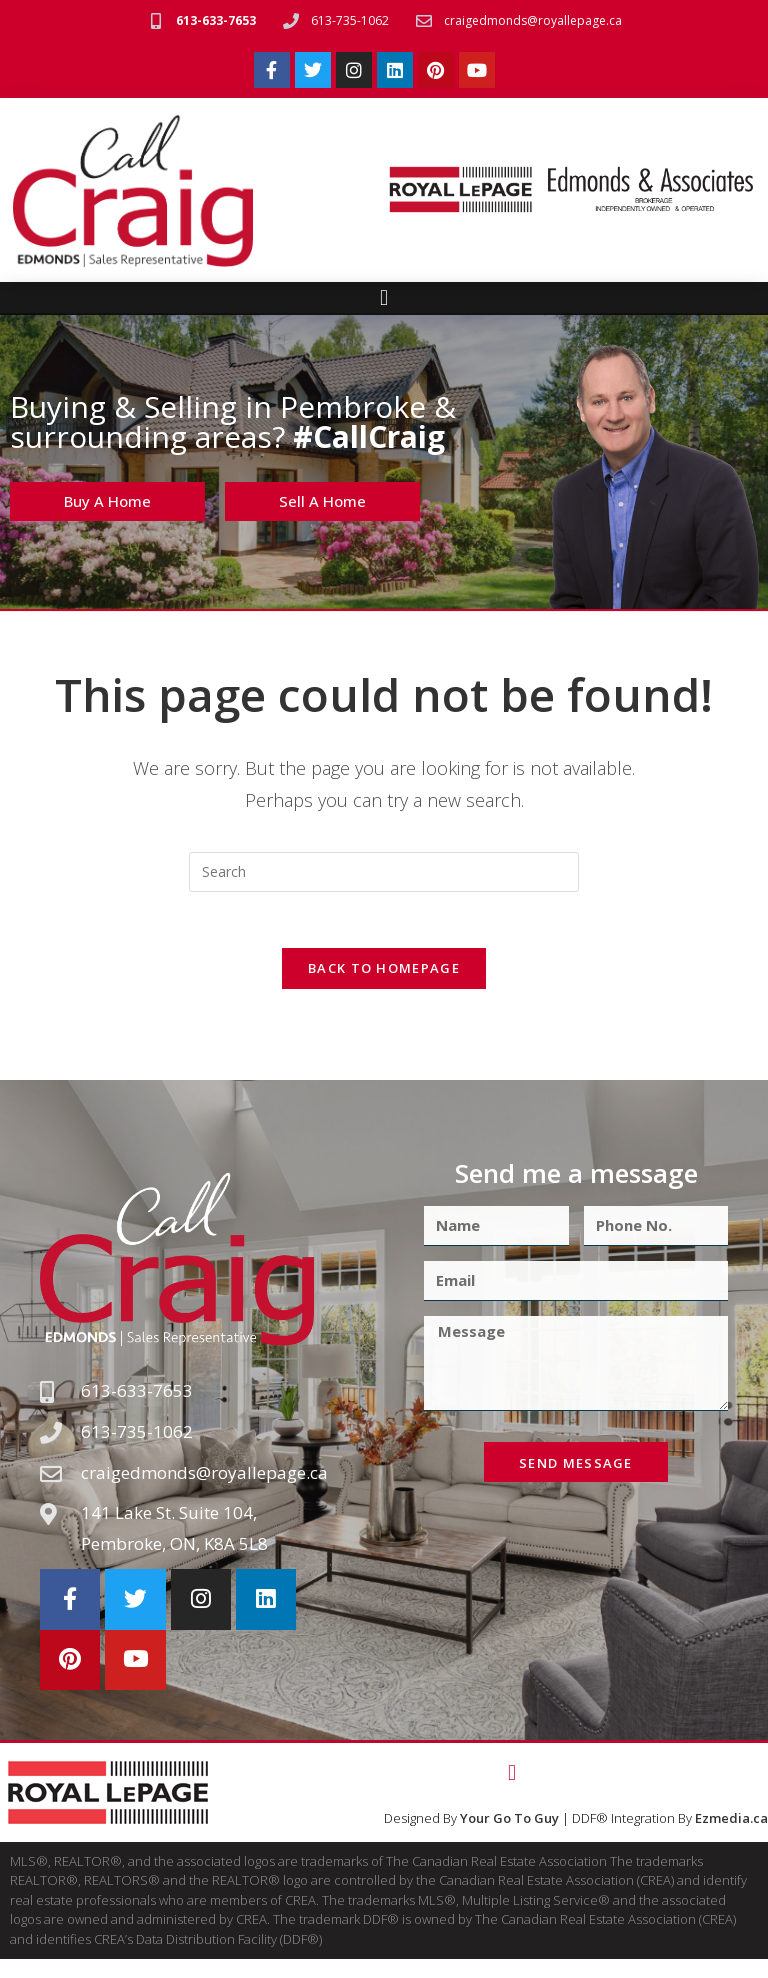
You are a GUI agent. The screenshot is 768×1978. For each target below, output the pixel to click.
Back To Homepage (384, 973)
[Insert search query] (384, 872)
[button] (383, 298)
